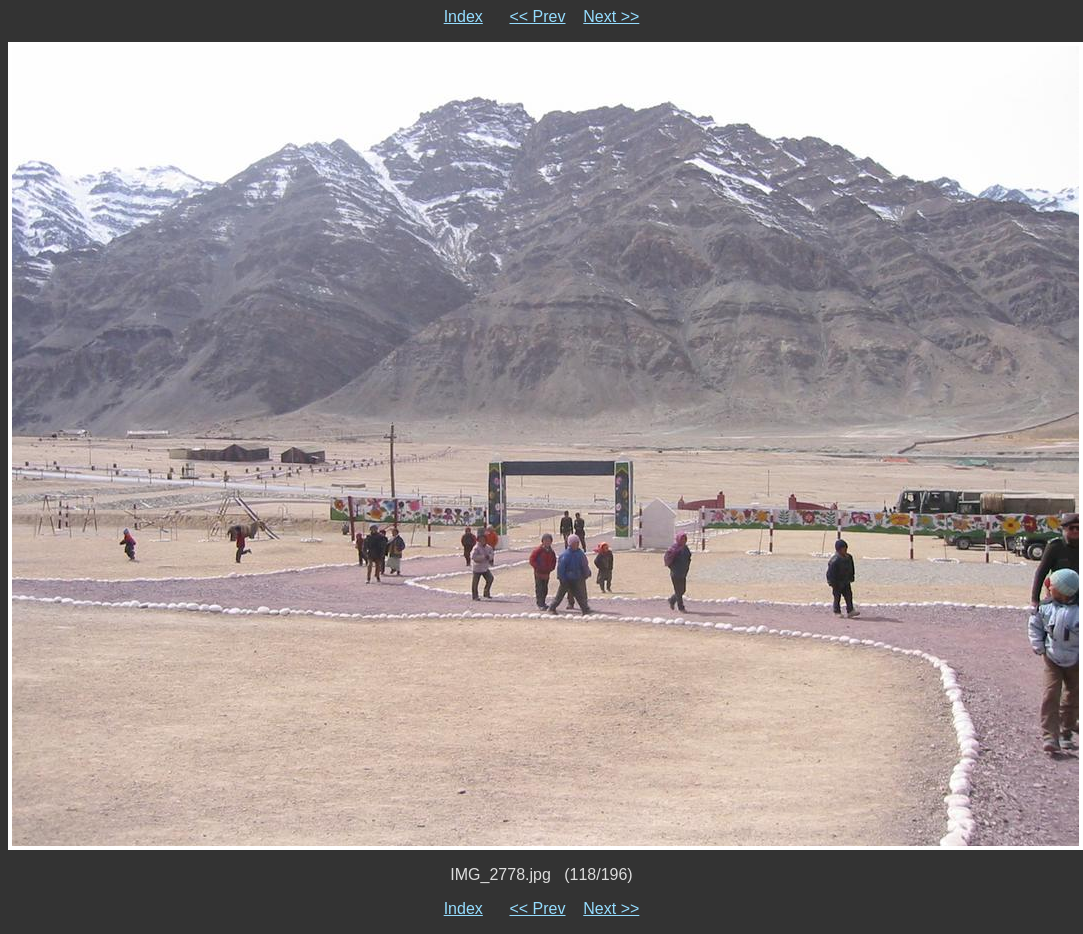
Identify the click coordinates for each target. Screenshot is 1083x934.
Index (463, 16)
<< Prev (537, 16)
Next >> (611, 16)
